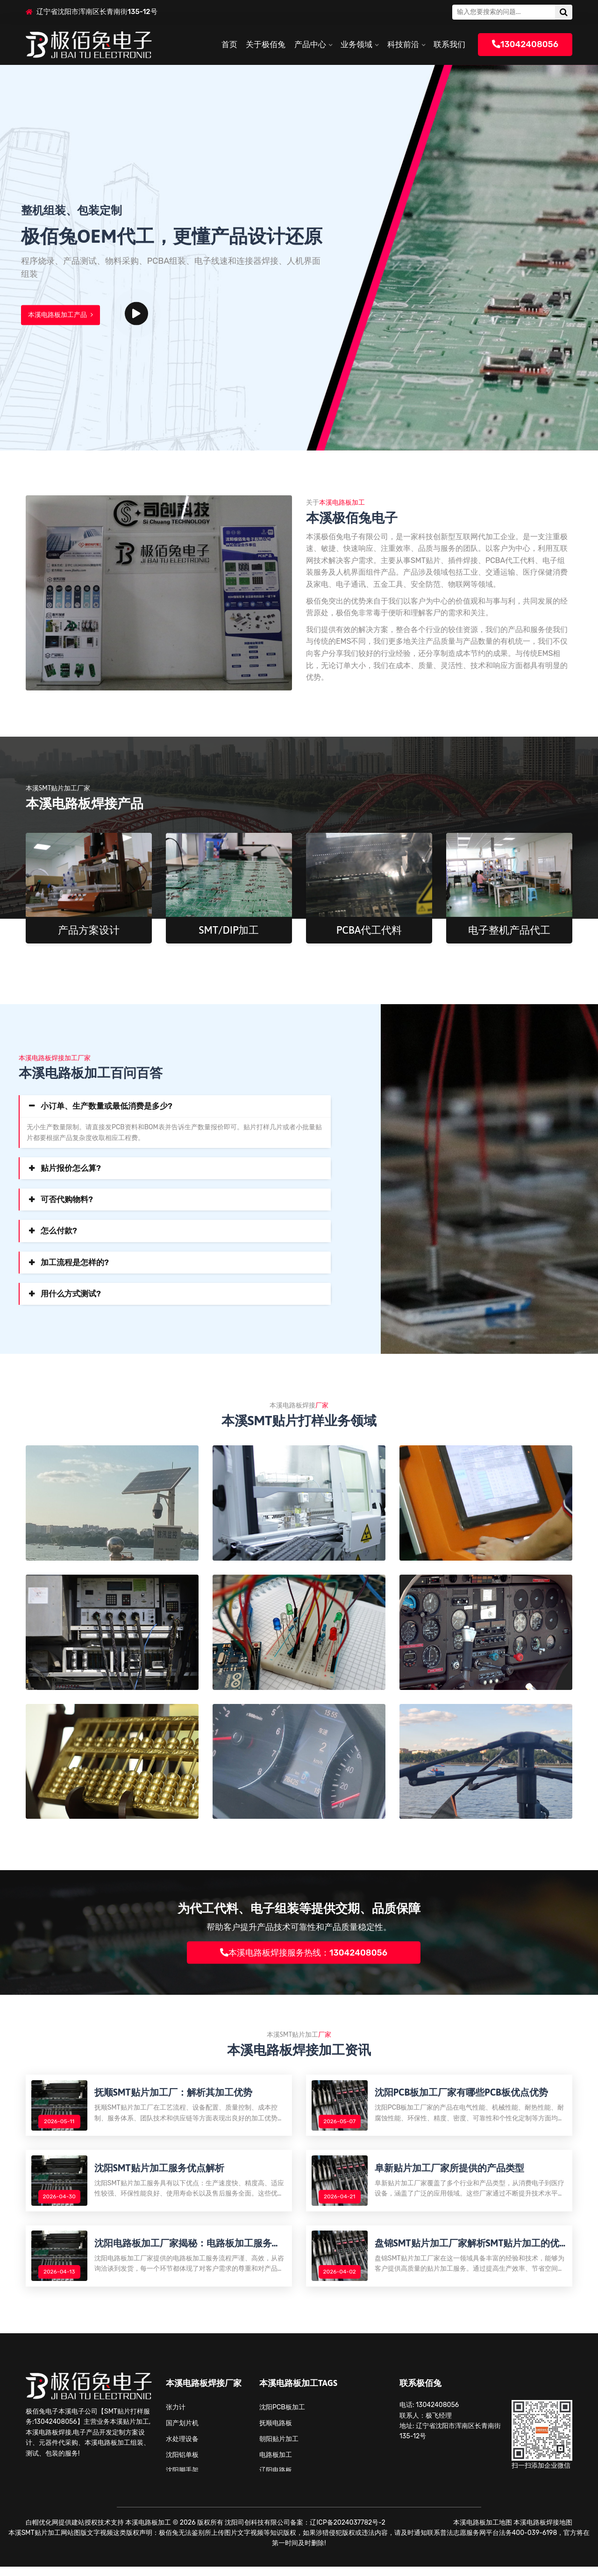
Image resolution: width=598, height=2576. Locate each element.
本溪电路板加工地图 (482, 2532)
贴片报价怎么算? (71, 1168)
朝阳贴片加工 (279, 2448)
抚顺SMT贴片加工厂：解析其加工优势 (175, 2094)
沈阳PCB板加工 (282, 2417)
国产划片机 (182, 2432)
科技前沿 (403, 44)
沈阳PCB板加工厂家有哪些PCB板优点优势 (462, 2094)
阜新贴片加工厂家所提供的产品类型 (451, 2172)
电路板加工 (275, 2464)
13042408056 (525, 44)
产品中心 (310, 44)
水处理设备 (182, 2448)
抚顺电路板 (275, 2432)
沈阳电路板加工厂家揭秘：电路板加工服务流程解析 (189, 2250)
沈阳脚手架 (182, 2480)
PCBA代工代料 (369, 930)
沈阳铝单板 (182, 2464)
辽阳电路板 (275, 2480)
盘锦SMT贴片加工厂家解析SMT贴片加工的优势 (468, 2250)
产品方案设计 (89, 930)
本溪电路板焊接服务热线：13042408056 (303, 1952)
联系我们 (449, 44)
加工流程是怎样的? (75, 1262)
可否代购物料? (67, 1199)
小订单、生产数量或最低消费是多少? (106, 1106)
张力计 (175, 2417)
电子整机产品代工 (509, 930)
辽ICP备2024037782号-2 (347, 2532)
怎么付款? (59, 1230)
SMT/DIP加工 (229, 930)
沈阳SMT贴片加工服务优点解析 (161, 2172)
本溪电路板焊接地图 (542, 2532)
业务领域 (356, 44)
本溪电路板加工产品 (60, 315)
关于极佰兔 (265, 44)
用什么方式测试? (71, 1293)
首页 (229, 44)
